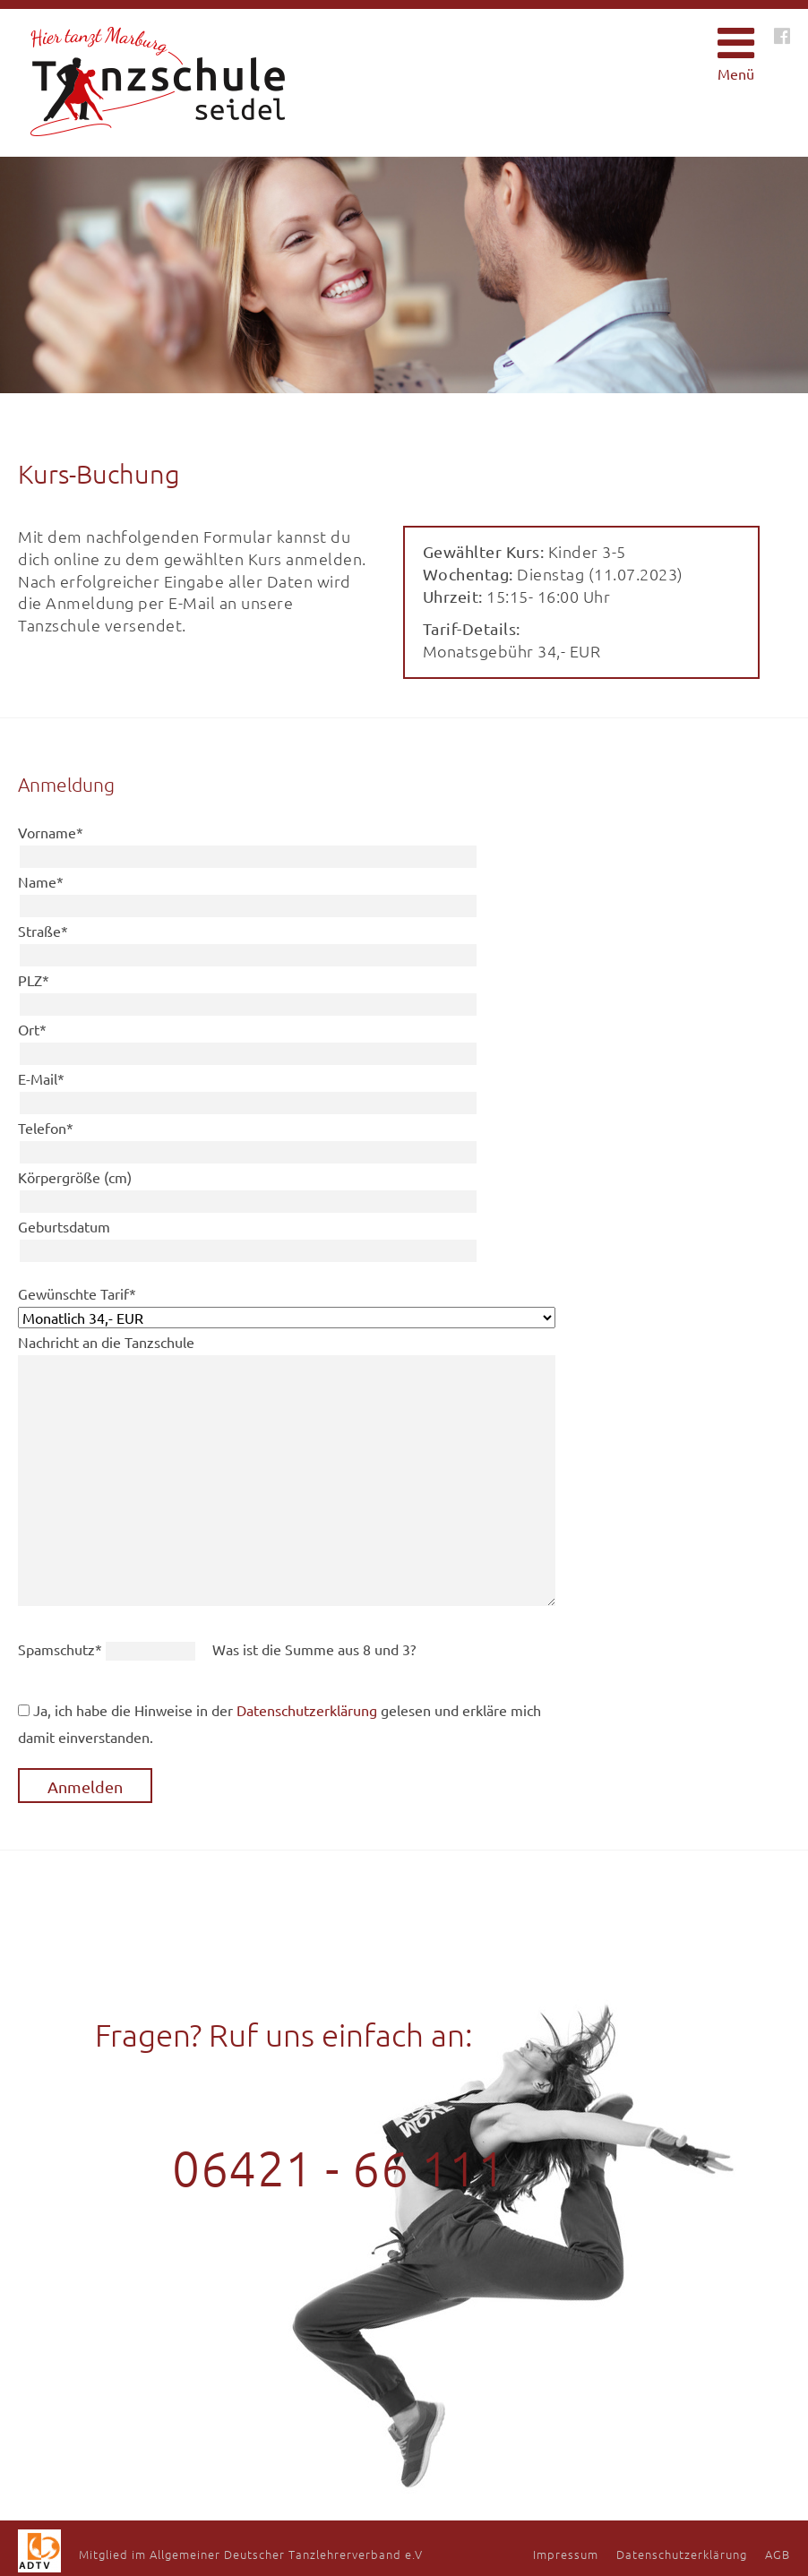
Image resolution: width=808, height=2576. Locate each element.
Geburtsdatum (64, 1226)
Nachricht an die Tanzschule (106, 1342)
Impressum (565, 2554)
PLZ (33, 980)
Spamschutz (62, 1649)
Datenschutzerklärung (306, 1710)
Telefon (45, 1128)
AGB (777, 2554)
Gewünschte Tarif (77, 1293)
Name (41, 881)
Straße (43, 931)
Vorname (50, 832)
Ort (32, 1029)
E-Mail (41, 1078)
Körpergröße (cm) (75, 1177)
